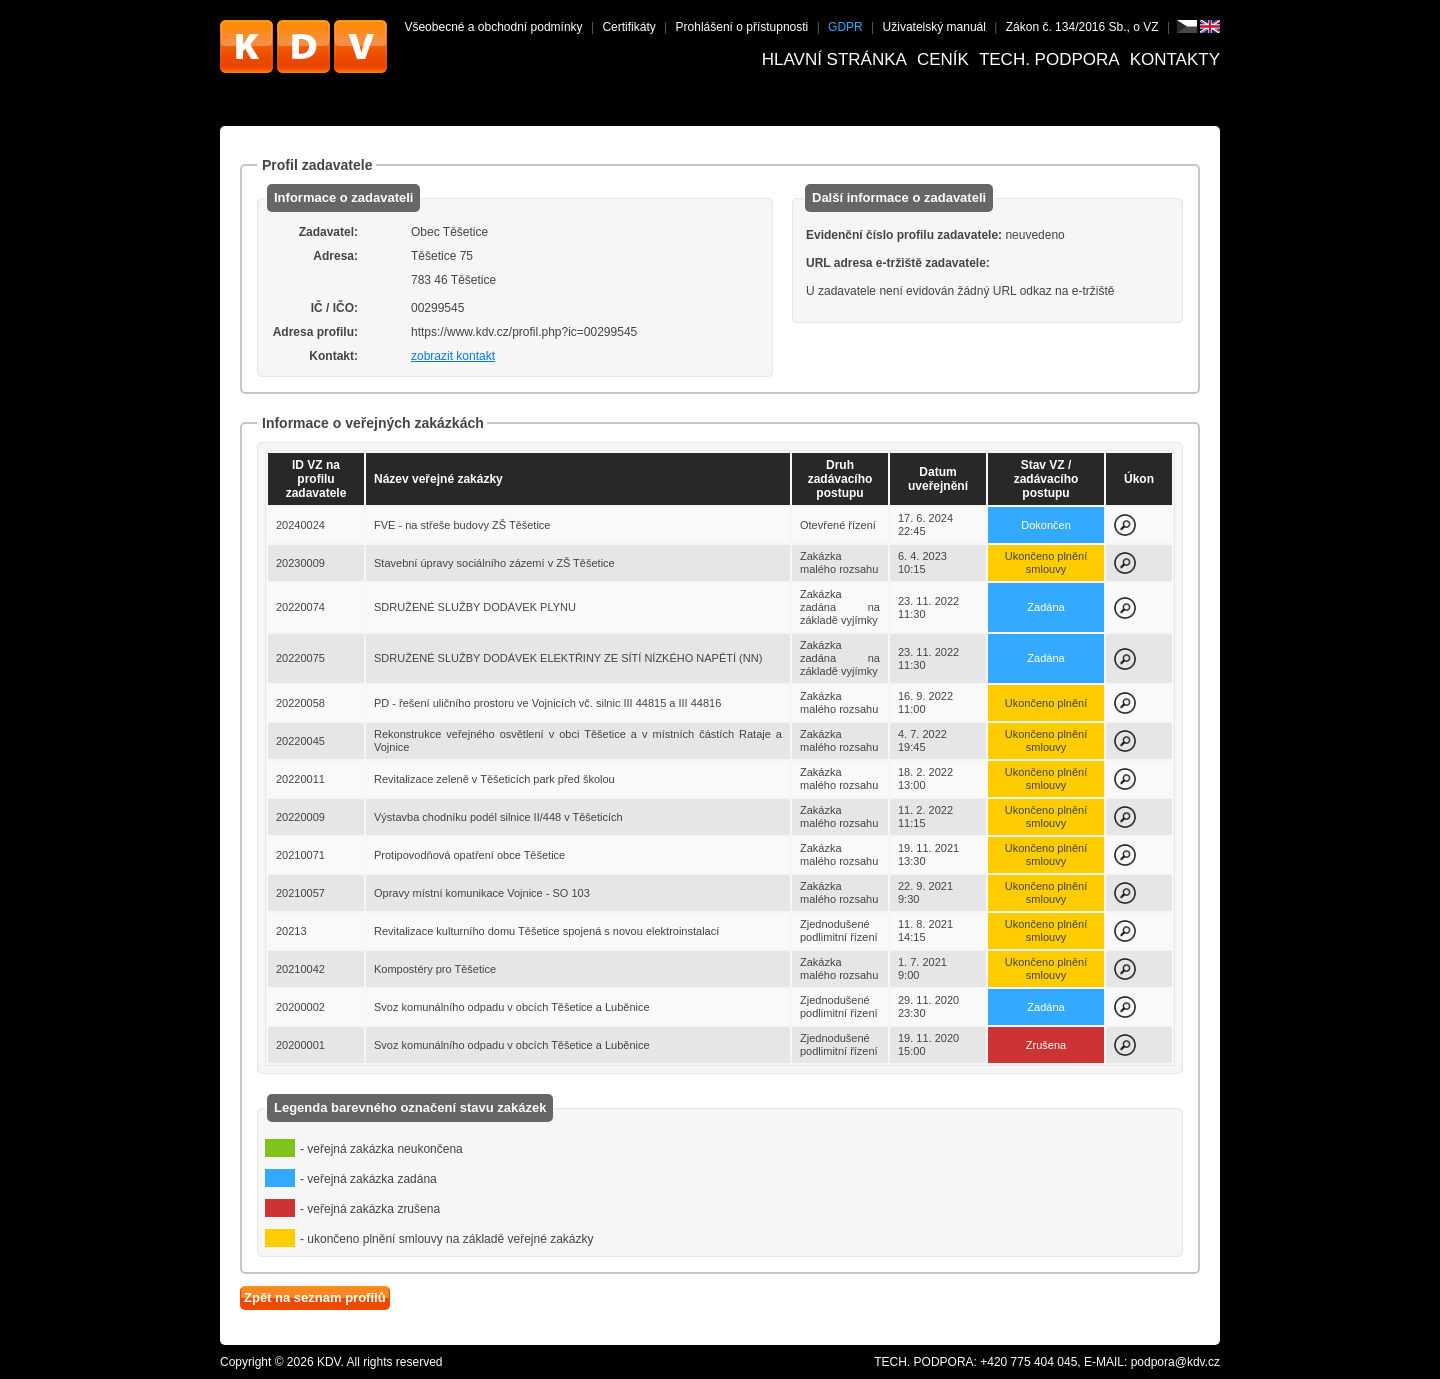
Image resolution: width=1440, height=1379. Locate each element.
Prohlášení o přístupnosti (742, 27)
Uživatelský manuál (934, 27)
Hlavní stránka (834, 59)
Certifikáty (628, 27)
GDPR (845, 27)
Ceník (943, 59)
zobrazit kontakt (453, 356)
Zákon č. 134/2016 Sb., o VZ (1082, 27)
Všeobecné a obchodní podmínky (493, 27)
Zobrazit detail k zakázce (1125, 525)
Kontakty (1175, 59)
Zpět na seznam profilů (315, 1297)
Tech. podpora (1049, 59)
